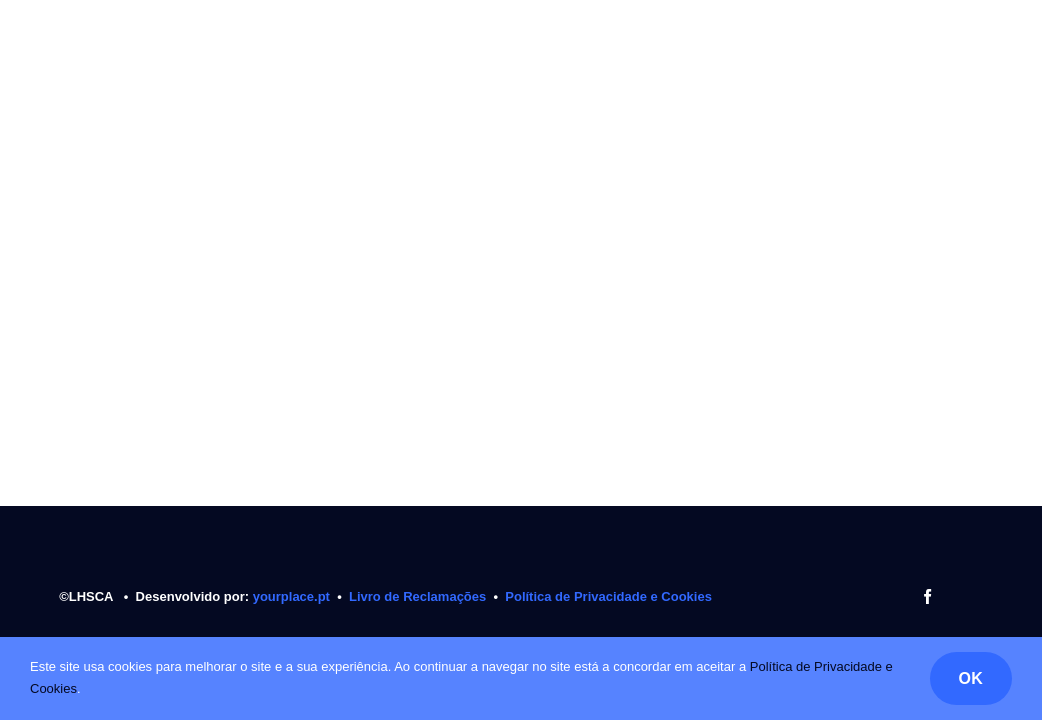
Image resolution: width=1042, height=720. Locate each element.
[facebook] (927, 596)
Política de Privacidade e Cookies (608, 596)
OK (971, 678)
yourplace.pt (293, 596)
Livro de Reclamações (417, 596)
